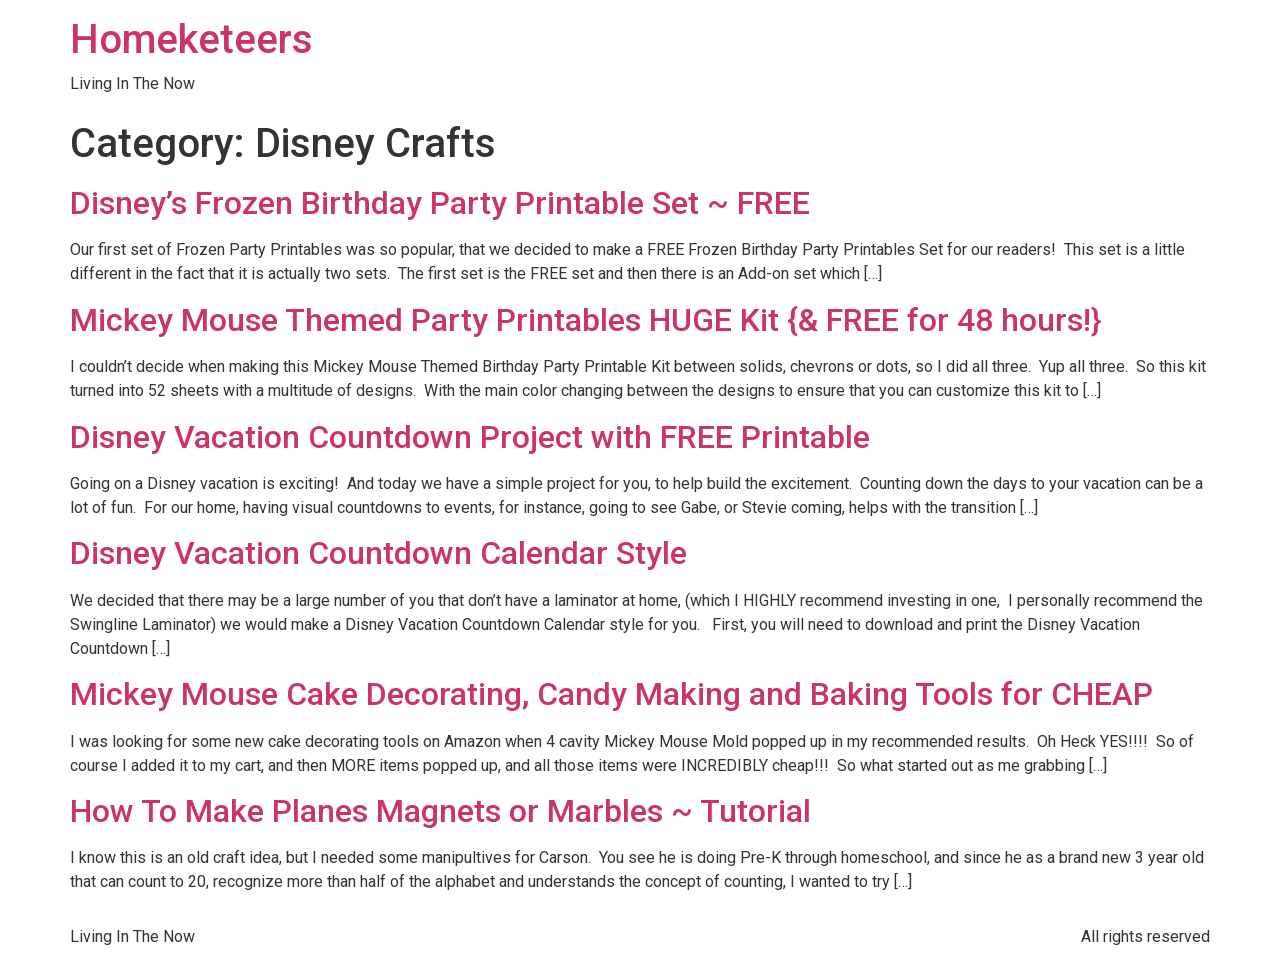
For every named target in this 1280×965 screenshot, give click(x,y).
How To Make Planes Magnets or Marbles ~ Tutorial (440, 811)
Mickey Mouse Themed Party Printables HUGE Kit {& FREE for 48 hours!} (585, 320)
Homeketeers (191, 39)
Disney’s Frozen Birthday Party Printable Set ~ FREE (440, 203)
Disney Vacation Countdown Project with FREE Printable (470, 437)
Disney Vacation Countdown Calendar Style (378, 553)
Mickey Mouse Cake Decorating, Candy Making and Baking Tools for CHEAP (611, 694)
